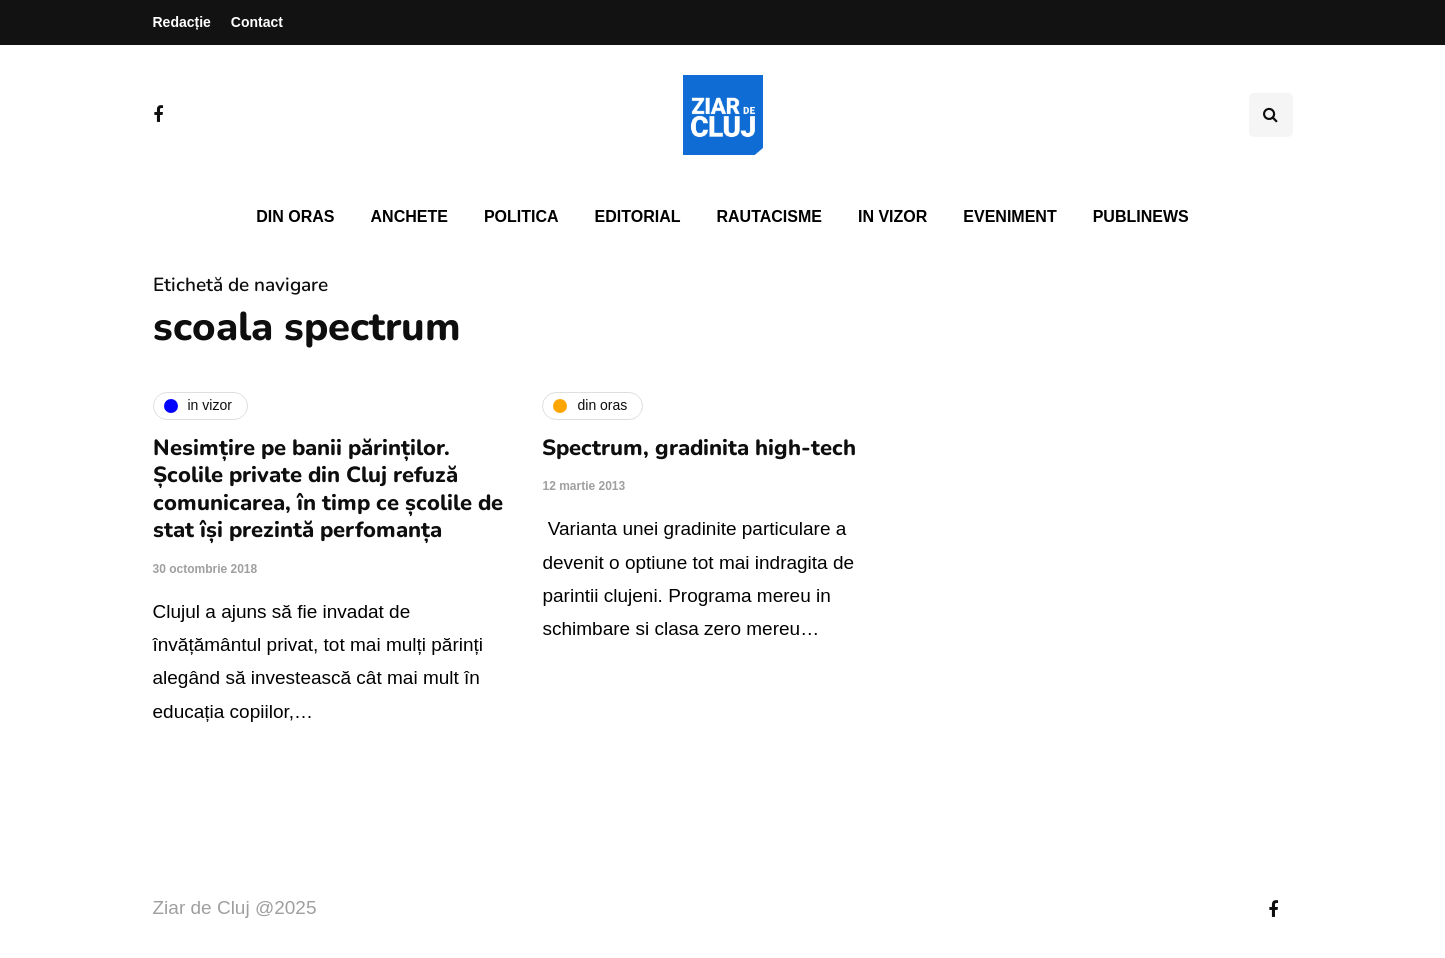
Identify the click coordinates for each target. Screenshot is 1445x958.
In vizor (892, 216)
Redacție (182, 22)
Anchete (409, 216)
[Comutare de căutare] (1271, 115)
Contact (257, 22)
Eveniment (1009, 216)
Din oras (295, 216)
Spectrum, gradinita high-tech (699, 448)
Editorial (638, 216)
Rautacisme (769, 216)
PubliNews (1141, 216)
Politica (521, 216)
